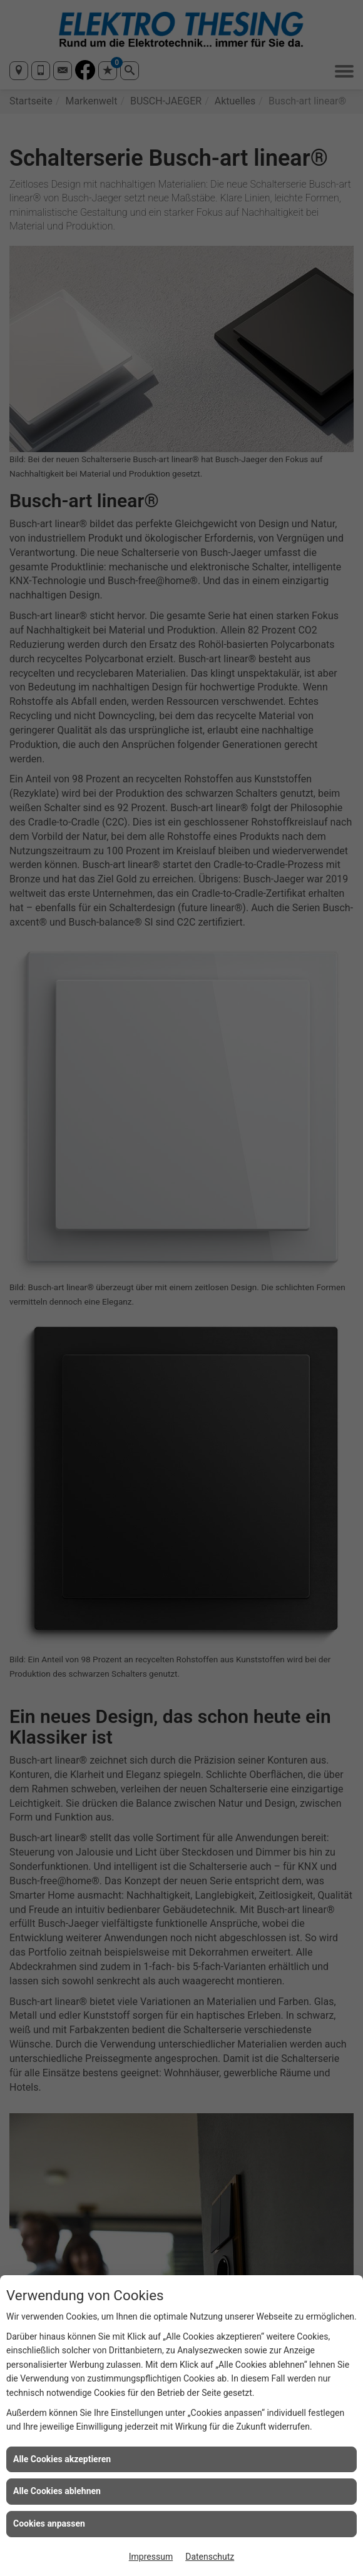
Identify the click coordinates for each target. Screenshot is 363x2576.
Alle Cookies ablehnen (57, 2491)
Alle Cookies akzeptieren (62, 2459)
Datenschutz (209, 2557)
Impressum (151, 2557)
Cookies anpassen (49, 2523)
